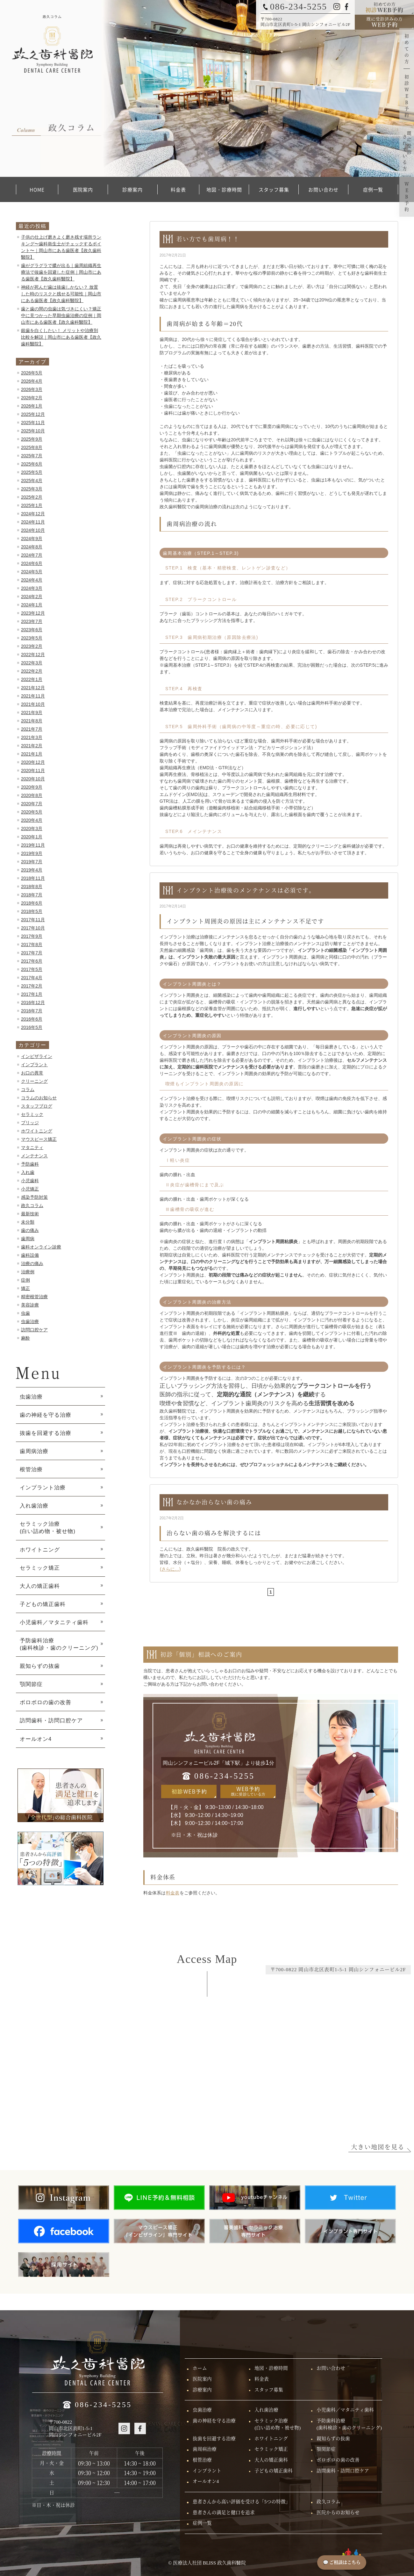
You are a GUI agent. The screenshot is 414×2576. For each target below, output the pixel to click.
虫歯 (25, 1313)
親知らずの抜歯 (40, 1666)
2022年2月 (31, 671)
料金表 (178, 189)
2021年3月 (31, 737)
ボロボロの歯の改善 (45, 1702)
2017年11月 (33, 919)
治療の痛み (32, 1263)
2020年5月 (31, 811)
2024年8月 (31, 546)
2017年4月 (31, 977)
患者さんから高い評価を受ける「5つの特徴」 (241, 2501)
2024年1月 (31, 604)
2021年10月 (33, 704)
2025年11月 (33, 422)
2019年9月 (31, 853)
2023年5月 (31, 637)
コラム (27, 1089)
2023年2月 (31, 646)
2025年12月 (33, 414)
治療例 (27, 1271)
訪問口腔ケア (34, 1329)
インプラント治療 (43, 1487)
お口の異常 (32, 1072)
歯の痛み (30, 1230)
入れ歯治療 (34, 1506)
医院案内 (83, 189)
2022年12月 (33, 654)
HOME (37, 189)
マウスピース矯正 (39, 1139)
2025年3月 (31, 488)
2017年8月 (31, 944)
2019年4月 (31, 869)
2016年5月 (31, 1027)
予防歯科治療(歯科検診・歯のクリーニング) (349, 2424)
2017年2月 (31, 985)
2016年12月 (33, 1002)
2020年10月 (33, 778)
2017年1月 (31, 994)
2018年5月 (31, 911)
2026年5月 (31, 372)
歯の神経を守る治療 (45, 1415)
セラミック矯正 (40, 1568)
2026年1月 (31, 406)
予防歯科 (30, 1164)
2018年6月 (31, 903)
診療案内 (132, 189)
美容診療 (30, 1304)
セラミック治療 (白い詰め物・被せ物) (47, 1527)
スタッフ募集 (274, 189)
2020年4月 (31, 820)
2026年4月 (31, 381)
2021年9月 (31, 712)
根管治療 (31, 1469)
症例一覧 (373, 189)
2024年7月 (31, 555)
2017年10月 (33, 927)
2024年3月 (31, 588)
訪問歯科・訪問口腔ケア (51, 1720)
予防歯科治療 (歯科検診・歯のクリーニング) (59, 1644)
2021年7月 (31, 729)
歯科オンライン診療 (41, 1246)
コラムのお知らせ (39, 1097)
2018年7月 (31, 894)
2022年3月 (31, 662)
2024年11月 (33, 522)
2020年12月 (33, 762)
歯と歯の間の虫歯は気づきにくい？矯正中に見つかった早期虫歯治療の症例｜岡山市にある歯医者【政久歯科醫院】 (61, 315)
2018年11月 (33, 878)
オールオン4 (36, 1739)
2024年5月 (31, 571)
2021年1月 (31, 753)
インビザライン (36, 1056)
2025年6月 (31, 464)
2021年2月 (31, 745)
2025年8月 (31, 447)
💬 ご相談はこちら (342, 2562)
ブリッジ (30, 1122)
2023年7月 (31, 621)
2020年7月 (31, 803)
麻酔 (25, 1338)
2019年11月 (33, 845)
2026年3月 (31, 389)
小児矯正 (30, 1188)
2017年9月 (31, 936)
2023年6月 (31, 629)
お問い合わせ (323, 189)
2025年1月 (31, 505)
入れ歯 (27, 1172)
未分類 (27, 1222)
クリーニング (34, 1081)
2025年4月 (31, 480)
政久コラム (32, 1205)
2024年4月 (31, 579)
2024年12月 (33, 513)
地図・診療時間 (224, 189)
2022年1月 (31, 679)
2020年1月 (31, 836)
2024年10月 (33, 530)
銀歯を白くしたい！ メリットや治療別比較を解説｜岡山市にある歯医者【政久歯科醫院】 (61, 337)
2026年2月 (31, 397)
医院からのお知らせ (338, 2512)
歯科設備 (30, 1255)
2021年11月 (33, 695)
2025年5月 (31, 472)
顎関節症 (31, 1684)
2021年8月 (31, 720)
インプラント (34, 1064)
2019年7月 (31, 861)
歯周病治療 (34, 1451)
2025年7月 (31, 455)
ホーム (200, 2368)
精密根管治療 (34, 1296)
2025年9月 (31, 439)
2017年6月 (31, 961)
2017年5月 (31, 969)
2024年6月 (31, 563)
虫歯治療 (30, 1321)
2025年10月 (33, 430)
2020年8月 (31, 795)
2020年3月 (31, 828)
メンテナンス (34, 1155)
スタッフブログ (36, 1106)
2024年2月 (31, 596)
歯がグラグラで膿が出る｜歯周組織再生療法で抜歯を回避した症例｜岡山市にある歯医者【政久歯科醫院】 (61, 272)
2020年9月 (31, 787)
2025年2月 (31, 497)
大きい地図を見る (377, 2147)
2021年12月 (33, 687)
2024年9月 (31, 538)
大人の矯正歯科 (40, 1586)
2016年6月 (31, 1019)
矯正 (25, 1288)
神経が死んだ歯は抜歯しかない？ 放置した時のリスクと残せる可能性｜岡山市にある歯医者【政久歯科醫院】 (61, 294)
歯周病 (27, 1238)
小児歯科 (30, 1180)
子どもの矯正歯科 (43, 1604)
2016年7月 (31, 1010)
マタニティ (32, 1147)
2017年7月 (31, 952)
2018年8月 (31, 886)
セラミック (32, 1114)
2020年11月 (33, 770)
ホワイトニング (36, 1130)
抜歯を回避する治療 (45, 1433)
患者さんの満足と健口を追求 (224, 2512)
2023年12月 (33, 613)
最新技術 (30, 1213)
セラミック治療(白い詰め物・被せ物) (277, 2424)
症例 (25, 1280)
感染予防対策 (34, 1197)
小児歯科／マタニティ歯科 (54, 1622)
